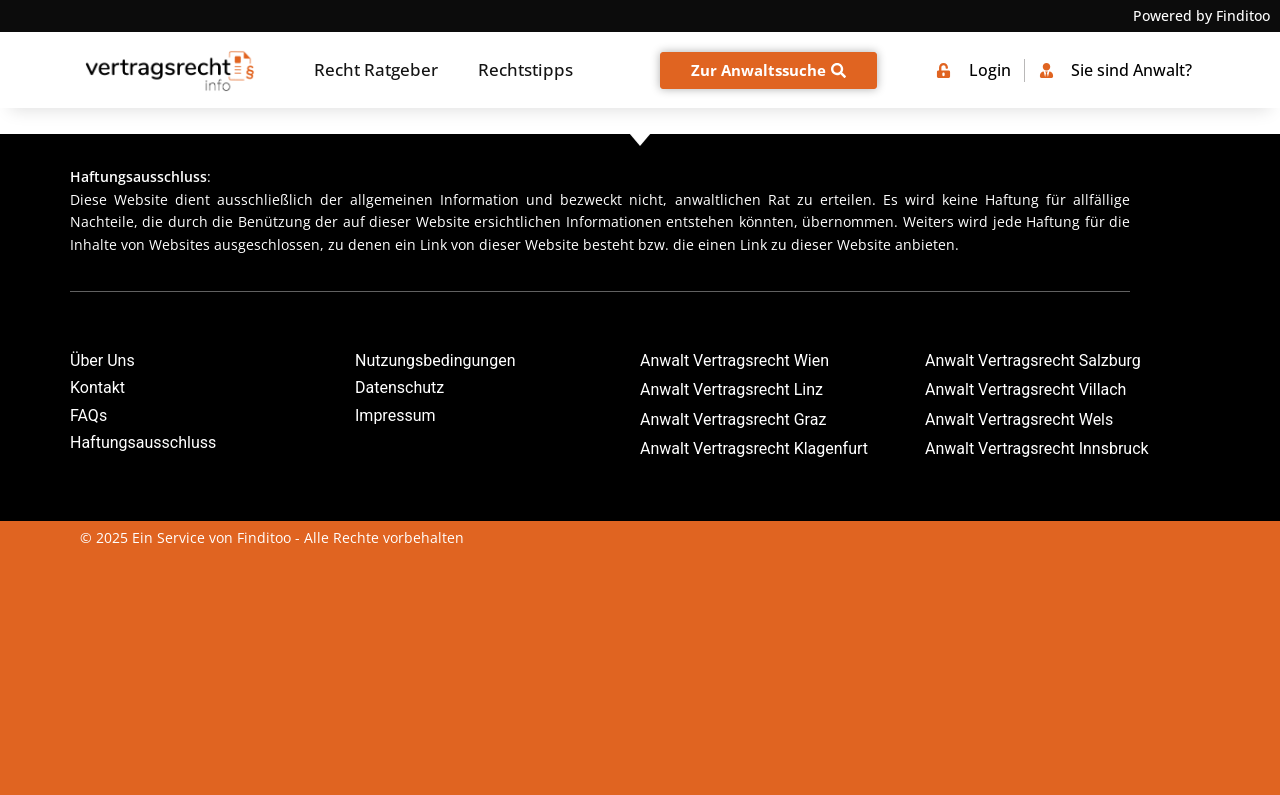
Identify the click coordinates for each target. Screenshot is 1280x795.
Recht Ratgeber (376, 69)
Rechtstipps (525, 69)
